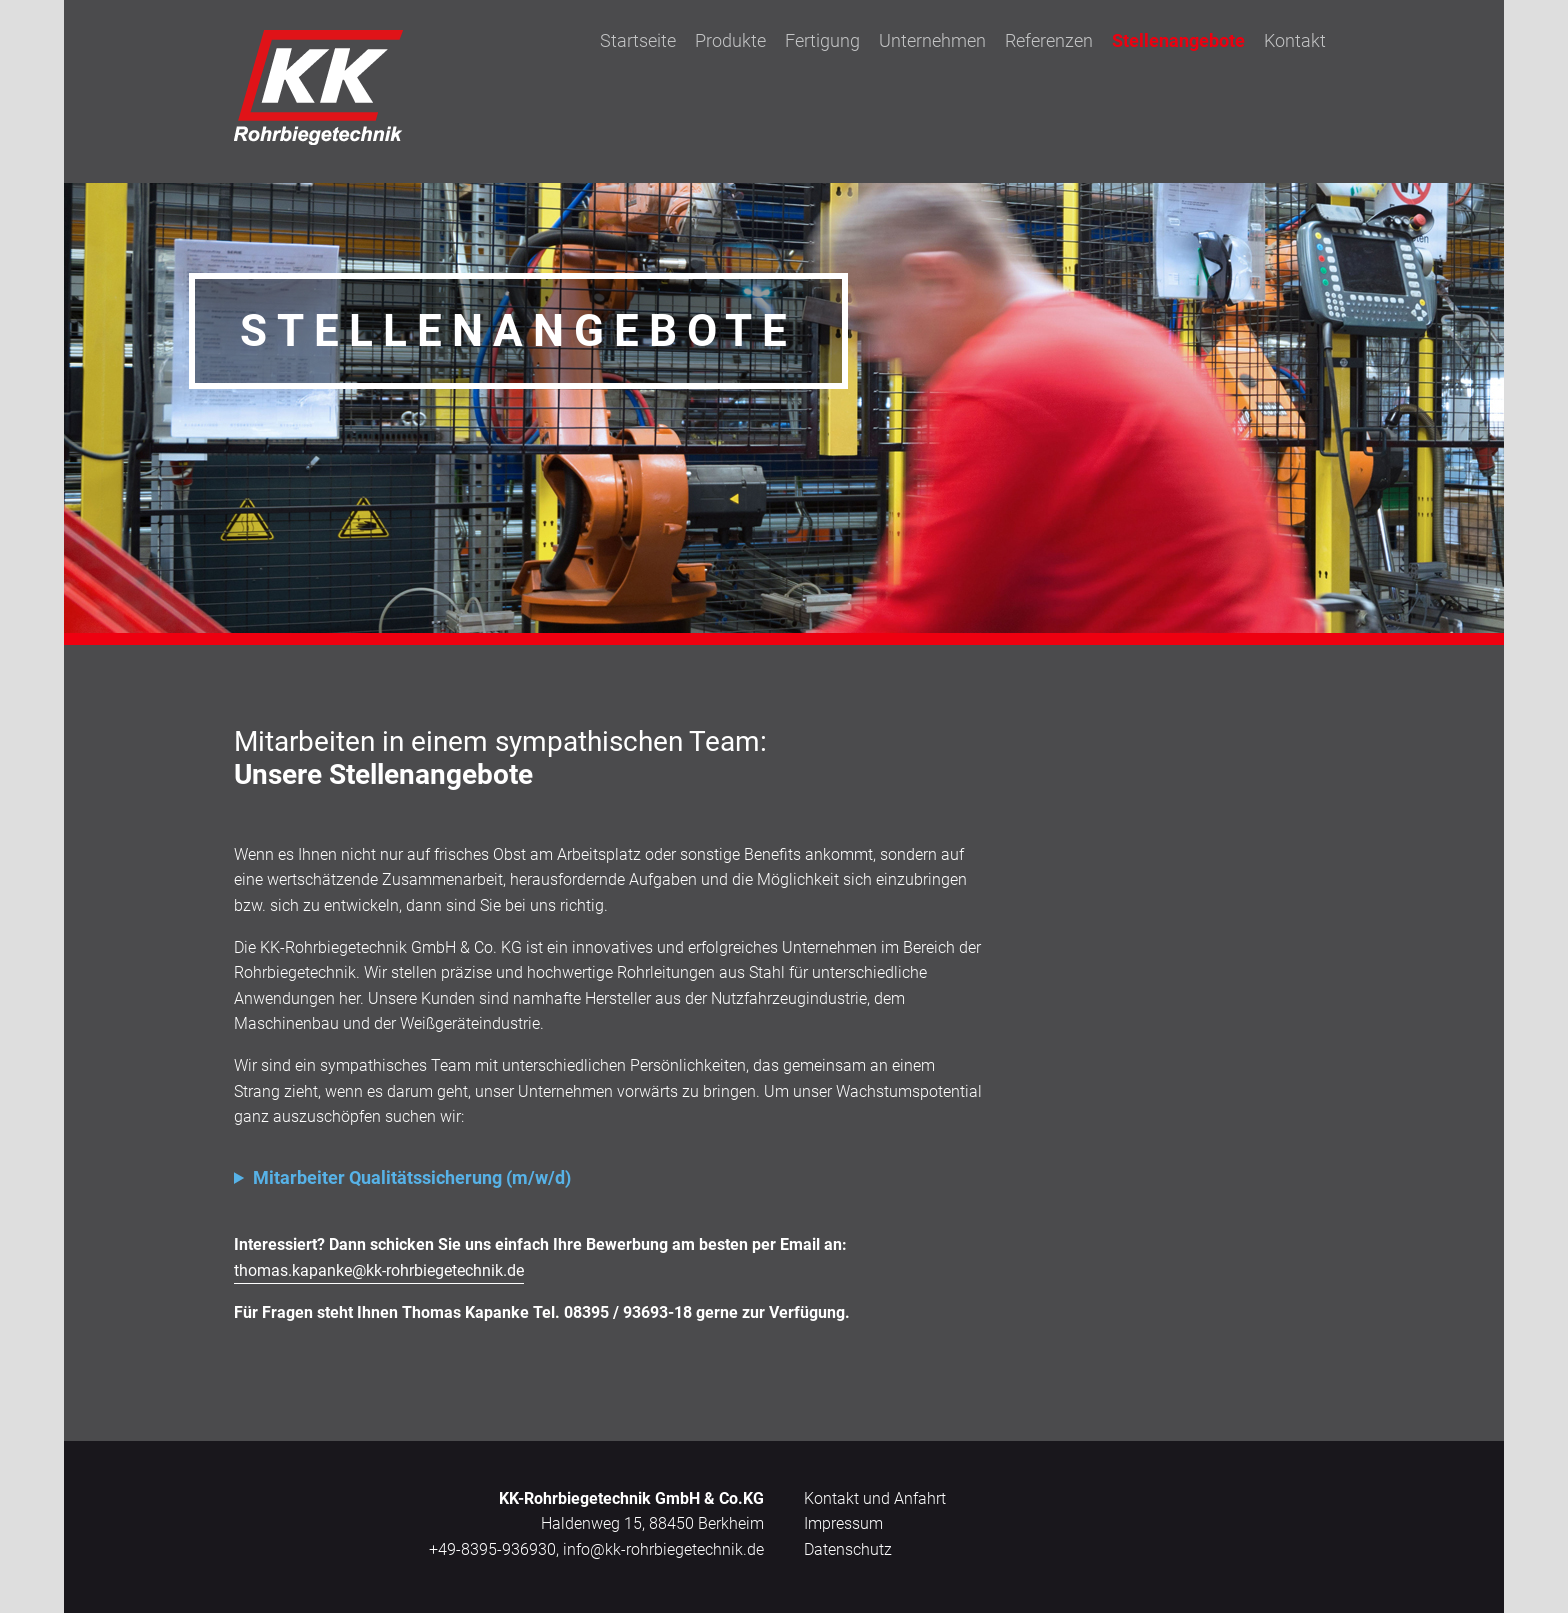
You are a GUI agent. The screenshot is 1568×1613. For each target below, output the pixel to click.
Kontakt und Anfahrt (875, 1498)
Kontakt (1295, 40)
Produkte (730, 40)
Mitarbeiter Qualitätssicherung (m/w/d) (412, 1177)
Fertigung (822, 40)
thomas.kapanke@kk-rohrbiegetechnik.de (379, 1270)
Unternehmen (932, 40)
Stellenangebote (1178, 40)
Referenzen (1049, 40)
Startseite (638, 40)
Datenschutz (848, 1549)
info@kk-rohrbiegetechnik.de (663, 1549)
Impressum (843, 1523)
